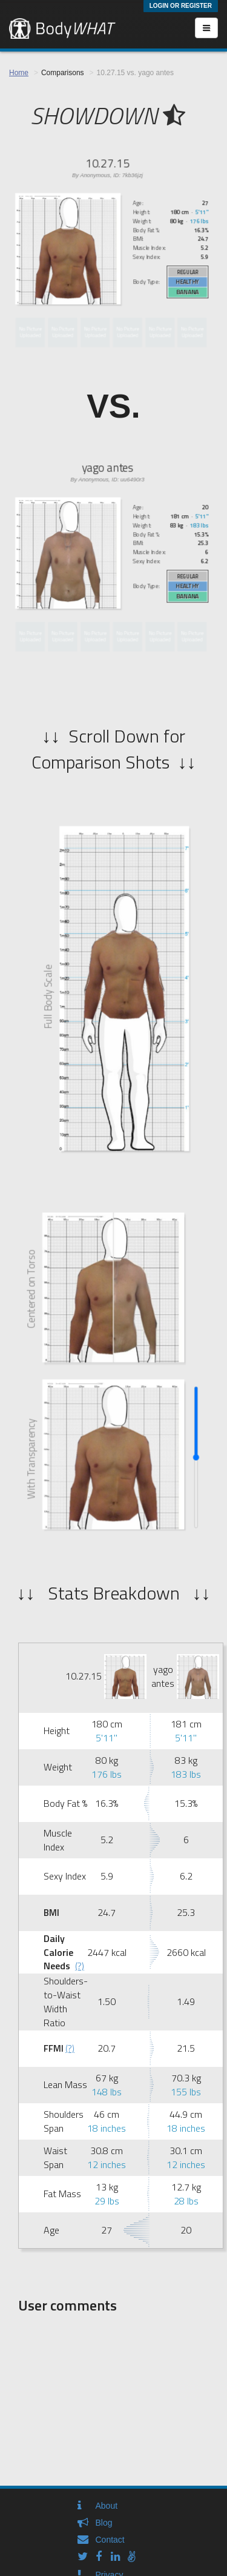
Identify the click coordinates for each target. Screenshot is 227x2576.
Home (18, 72)
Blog (104, 2523)
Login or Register (181, 5)
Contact (110, 2539)
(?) (79, 1965)
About (107, 2506)
